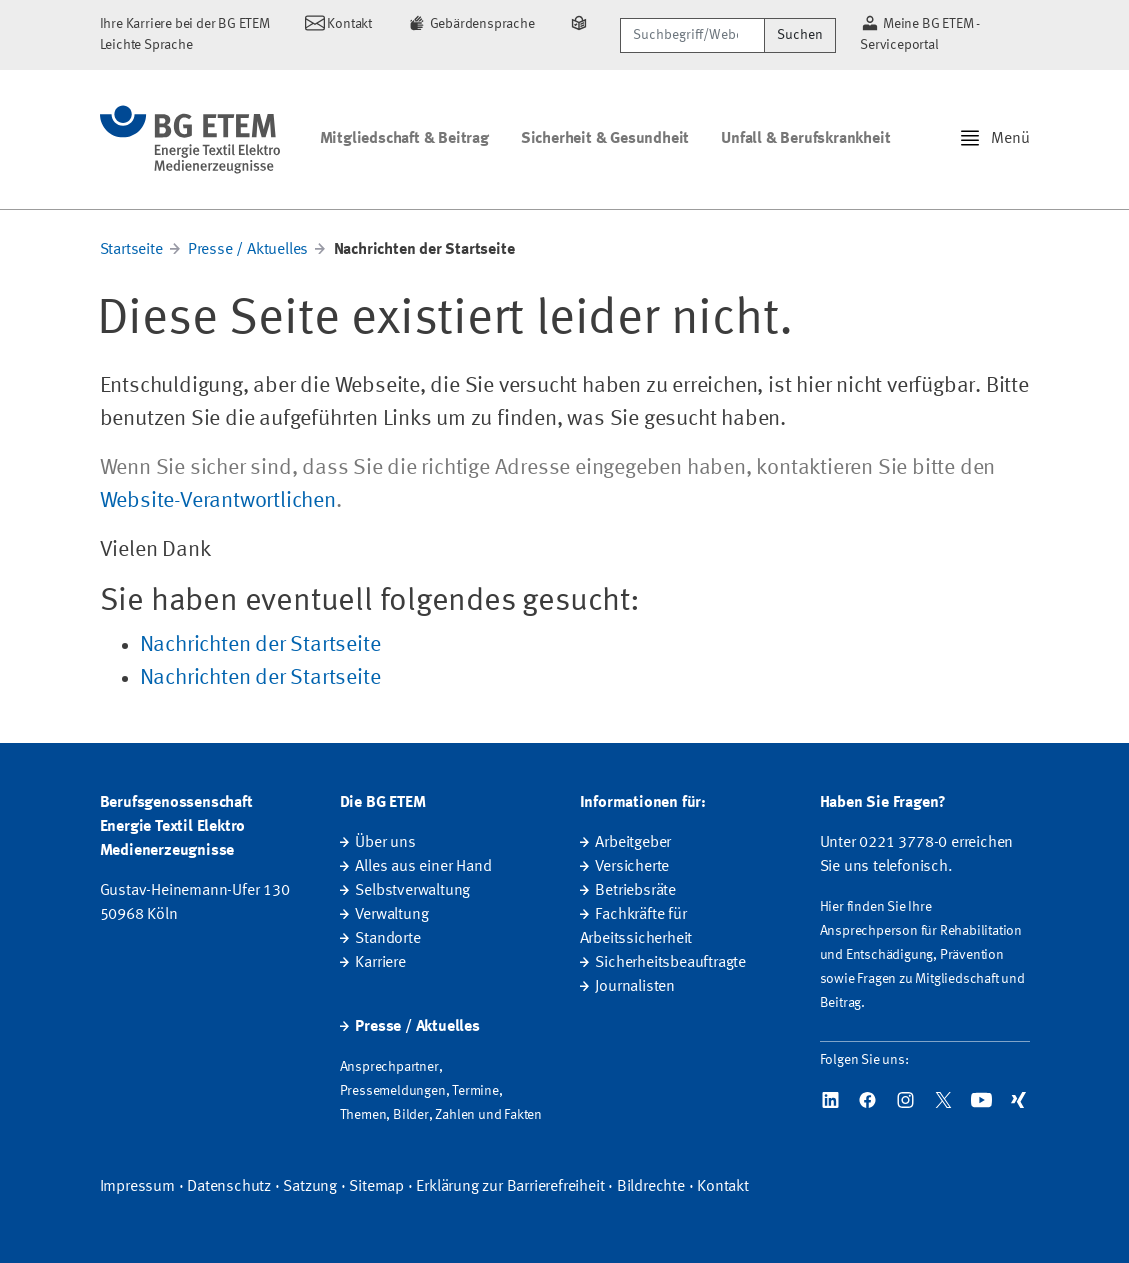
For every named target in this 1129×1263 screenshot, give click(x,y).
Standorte (387, 939)
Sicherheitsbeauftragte (670, 963)
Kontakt (723, 1187)
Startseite (131, 250)
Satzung (310, 1187)
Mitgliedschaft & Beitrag (404, 139)
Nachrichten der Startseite (260, 645)
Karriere (380, 963)
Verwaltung (391, 915)
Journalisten (635, 987)
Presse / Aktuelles (248, 250)
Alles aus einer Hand (423, 867)
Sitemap (376, 1187)
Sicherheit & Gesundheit (605, 139)
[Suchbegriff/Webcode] (692, 35)
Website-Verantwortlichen (218, 501)
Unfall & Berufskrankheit (805, 139)
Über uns (385, 843)
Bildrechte (651, 1187)
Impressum (137, 1187)
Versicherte (632, 867)
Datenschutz (229, 1187)
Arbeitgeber (633, 843)
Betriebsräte (635, 891)
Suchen (800, 35)
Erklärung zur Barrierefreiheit (510, 1187)
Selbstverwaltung (412, 891)
